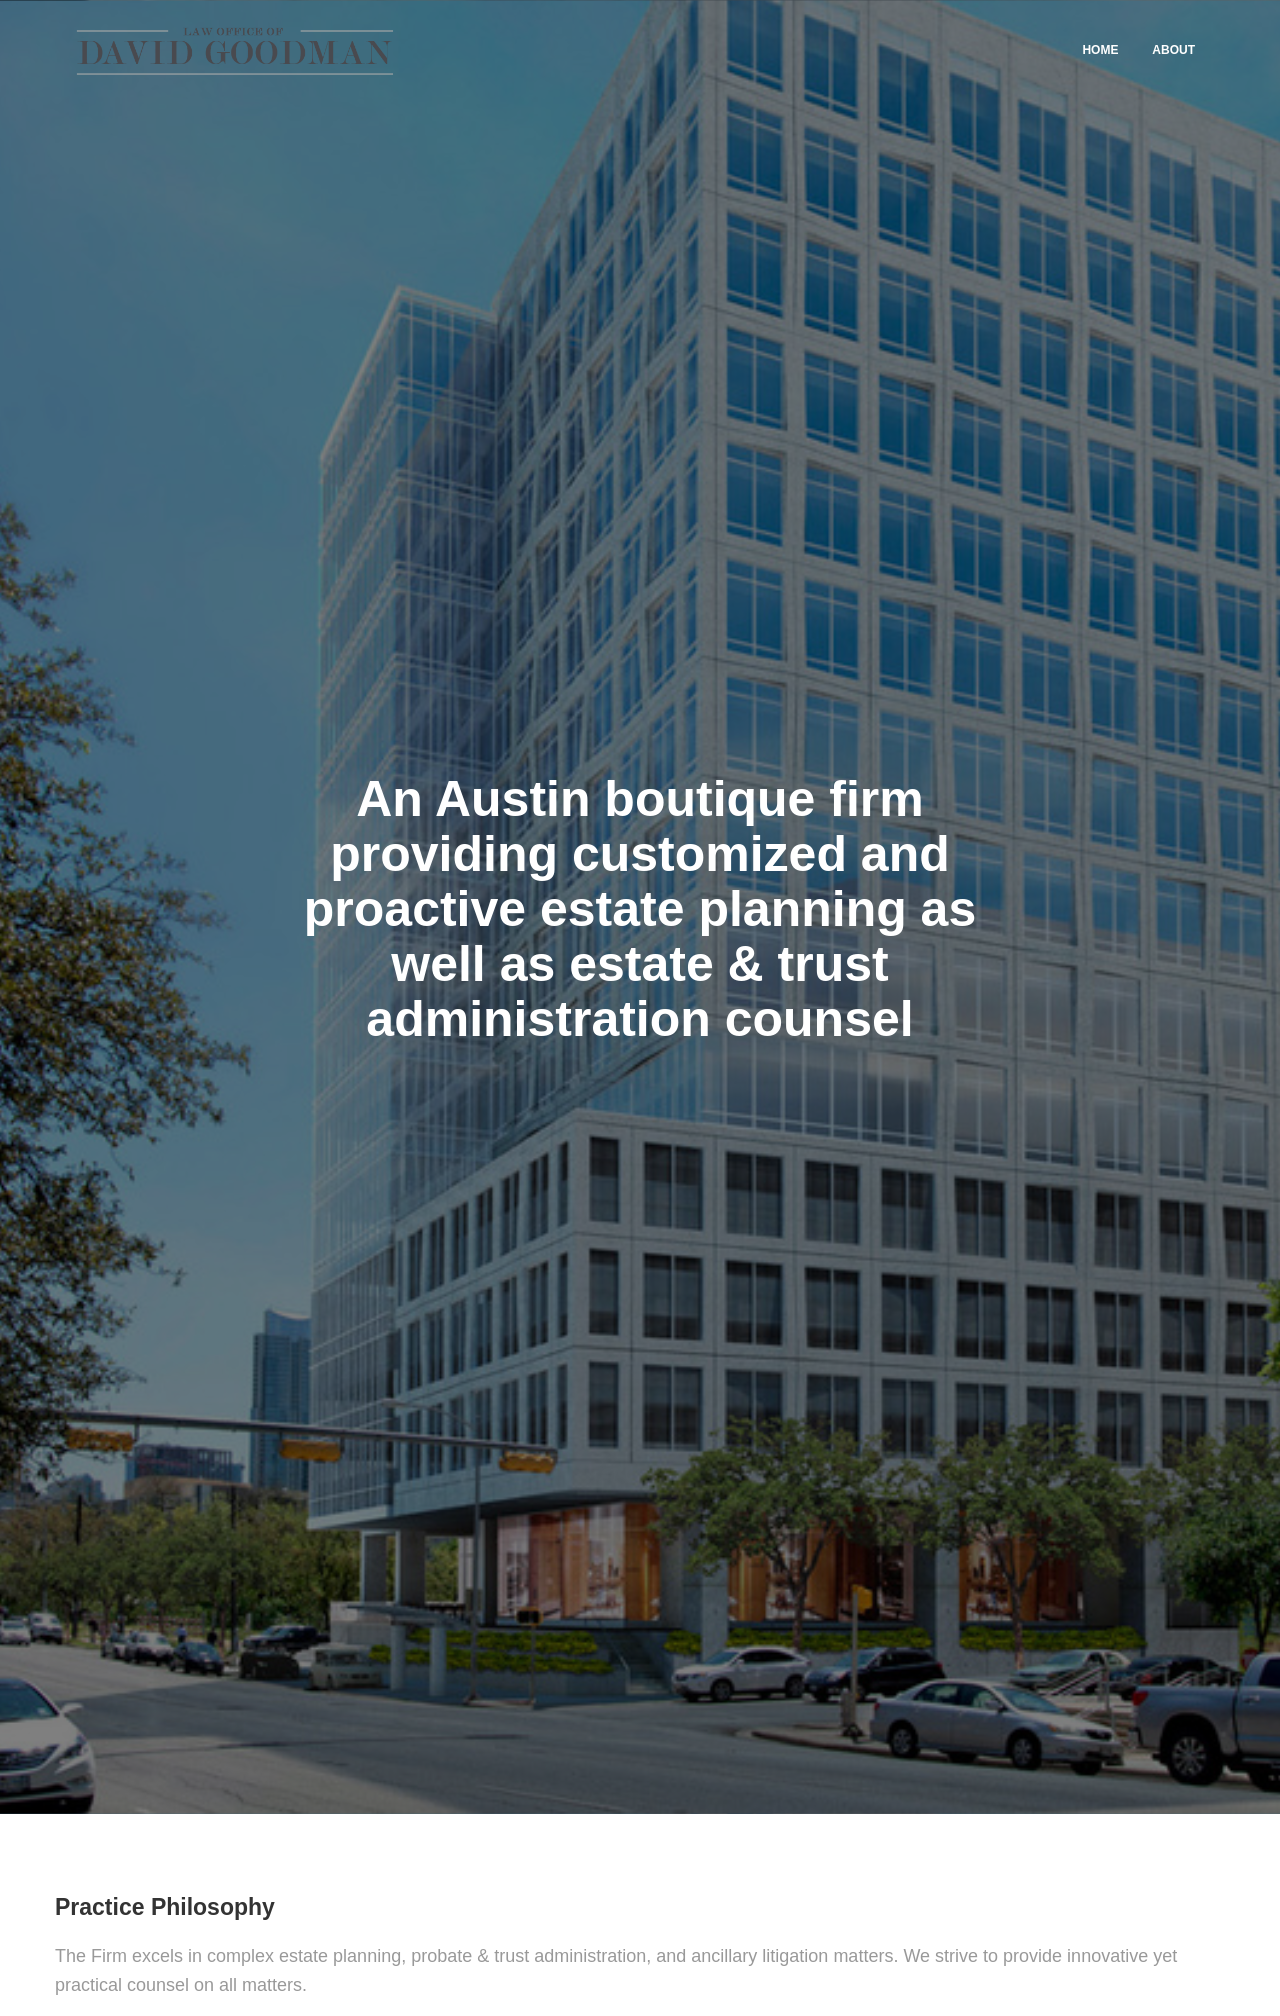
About (1173, 50)
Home (1100, 50)
